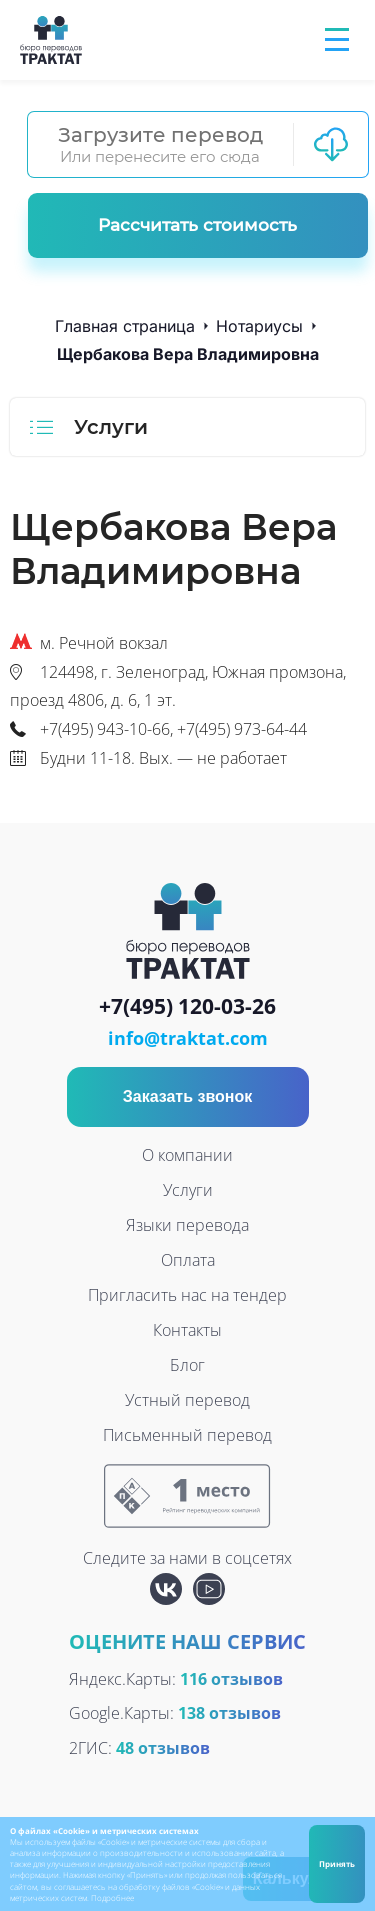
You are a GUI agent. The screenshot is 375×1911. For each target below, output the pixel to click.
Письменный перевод (187, 1435)
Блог (187, 1365)
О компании (187, 1155)
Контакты (187, 1330)
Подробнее (112, 1897)
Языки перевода (187, 1225)
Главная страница (125, 326)
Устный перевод (187, 1400)
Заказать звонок (188, 1096)
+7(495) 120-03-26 (187, 1007)
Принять (337, 1863)
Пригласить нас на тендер (187, 1295)
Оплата (188, 1260)
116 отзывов (231, 1679)
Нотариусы (259, 326)
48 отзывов (163, 1748)
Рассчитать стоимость (197, 225)
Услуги (188, 1190)
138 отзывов (229, 1713)
